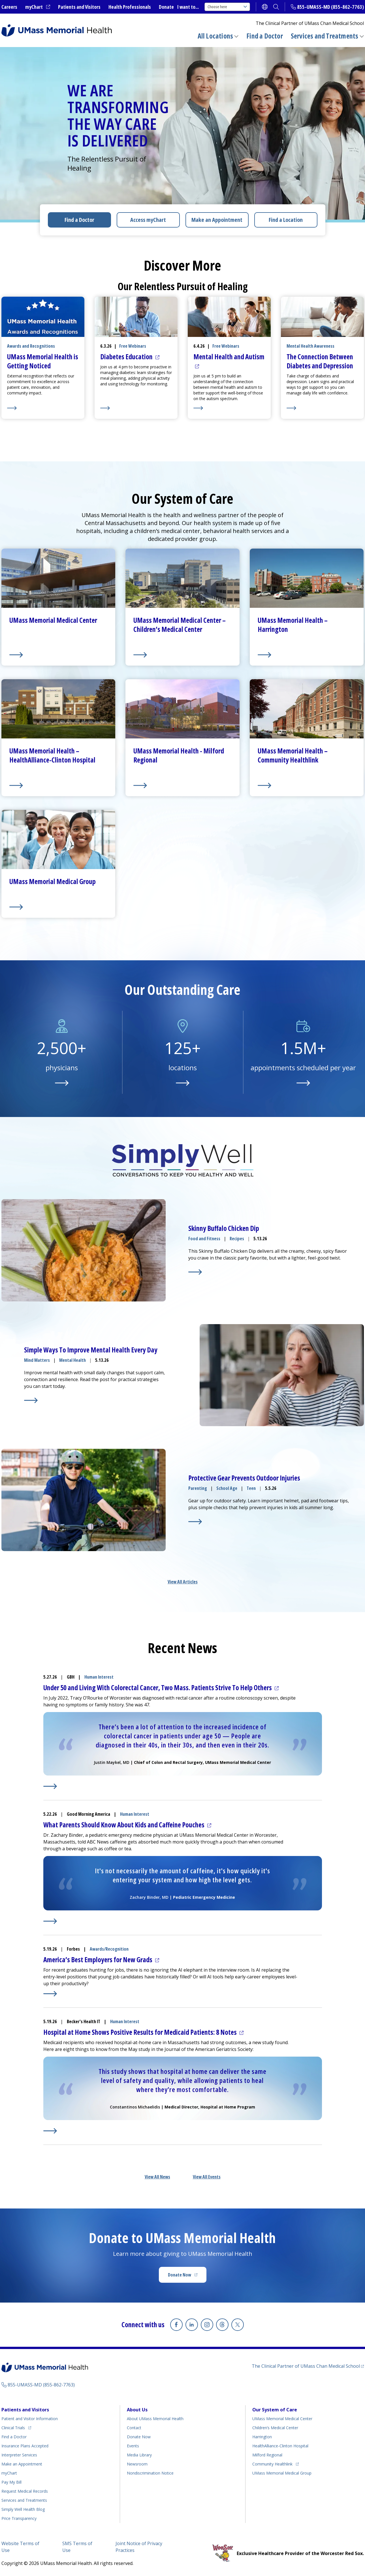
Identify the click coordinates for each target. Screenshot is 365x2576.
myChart (37, 7)
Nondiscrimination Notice (150, 2473)
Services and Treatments (324, 36)
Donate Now (187, 2276)
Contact (134, 2427)
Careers (9, 6)
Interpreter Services (19, 2455)
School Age (226, 1488)
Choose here (227, 6)
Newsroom (137, 2464)
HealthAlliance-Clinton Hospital (280, 2445)
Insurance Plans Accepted (24, 2445)
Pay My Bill (11, 2482)
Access (148, 220)
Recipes (237, 1238)
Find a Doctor (264, 36)
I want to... (188, 6)
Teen (251, 1488)
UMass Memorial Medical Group (281, 2473)
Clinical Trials (16, 2426)
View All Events (207, 2177)
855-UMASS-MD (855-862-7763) (330, 6)
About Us (137, 2410)
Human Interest (99, 1677)
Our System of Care (274, 2410)
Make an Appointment (216, 220)
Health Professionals (129, 6)
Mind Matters (37, 1360)
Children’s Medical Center (275, 2427)
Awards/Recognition (109, 1949)
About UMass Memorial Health (155, 2418)
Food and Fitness (204, 1238)
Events (133, 2445)
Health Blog (23, 2509)
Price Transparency (19, 2518)
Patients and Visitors (79, 6)
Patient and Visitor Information (29, 2418)
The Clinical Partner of (308, 2366)
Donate (166, 6)
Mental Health (72, 1360)
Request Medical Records (24, 2491)
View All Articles (183, 1582)
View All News (157, 2177)
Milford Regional (267, 2455)
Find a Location (286, 220)
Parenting (197, 1488)
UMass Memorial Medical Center (282, 2418)
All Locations (215, 36)
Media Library (139, 2455)
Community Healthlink (272, 2463)
